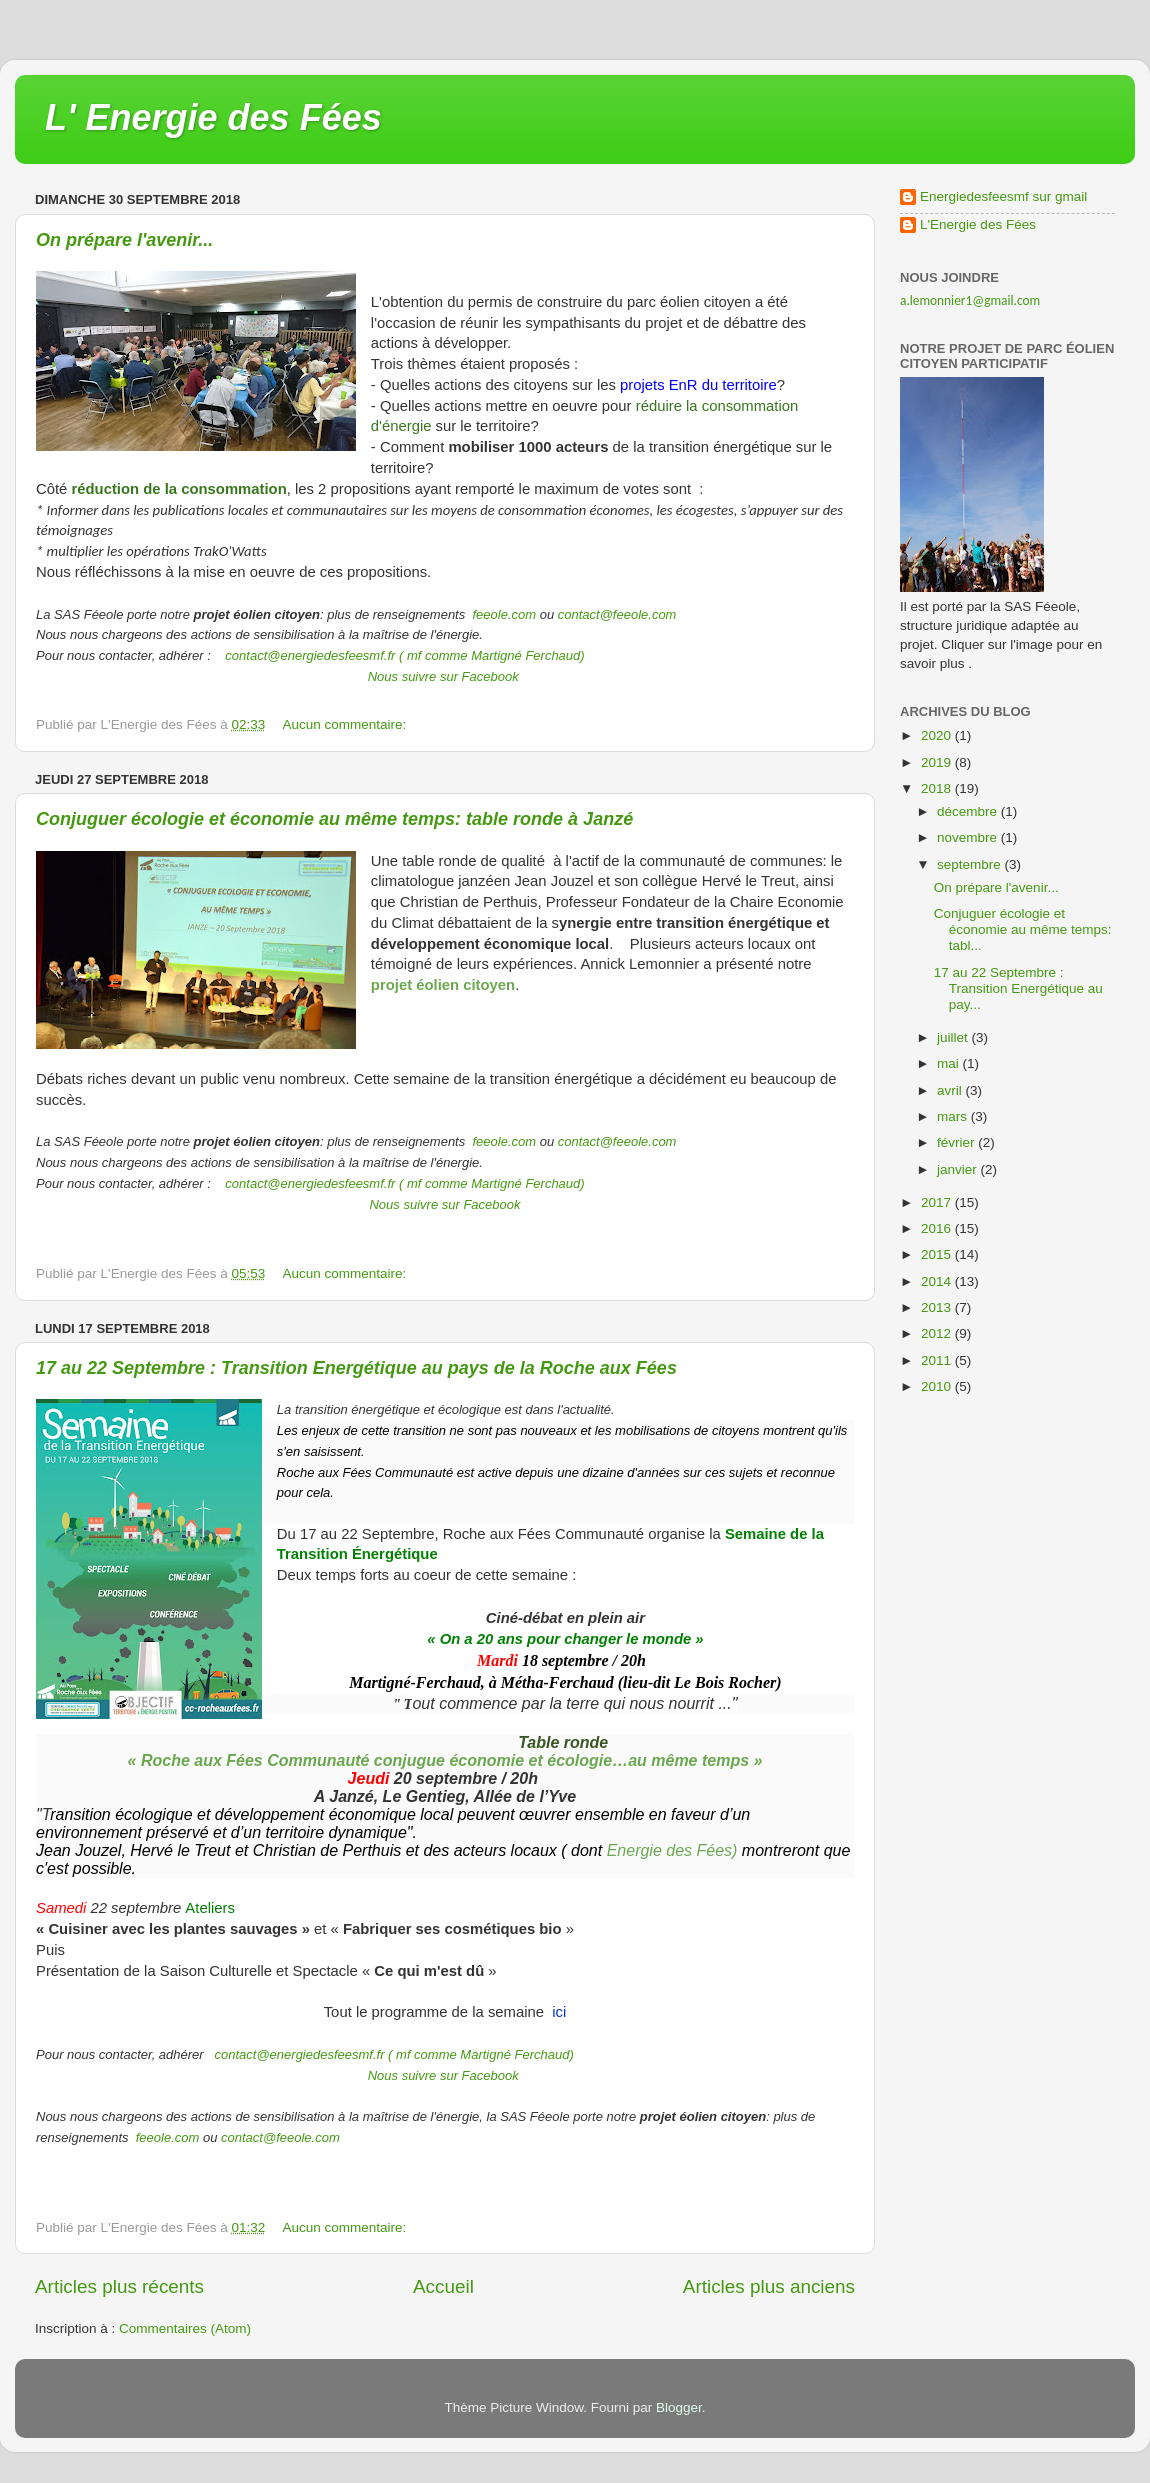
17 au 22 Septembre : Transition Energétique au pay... (1018, 988)
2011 (938, 1360)
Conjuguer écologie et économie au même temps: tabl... (1023, 929)
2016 (938, 1228)
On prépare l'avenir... (124, 240)
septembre (971, 864)
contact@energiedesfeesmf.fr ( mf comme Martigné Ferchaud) (404, 655)
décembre (969, 811)
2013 (938, 1307)
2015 (938, 1254)
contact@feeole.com (617, 614)
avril (951, 1090)
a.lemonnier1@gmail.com (970, 300)
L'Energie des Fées (978, 224)
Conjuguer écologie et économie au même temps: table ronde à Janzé (334, 819)
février (957, 1142)
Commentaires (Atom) (185, 2328)
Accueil (443, 2286)
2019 (938, 762)
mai (950, 1063)
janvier (959, 1169)
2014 (938, 1281)
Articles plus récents (119, 2286)
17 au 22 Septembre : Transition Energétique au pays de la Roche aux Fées (356, 1368)
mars (954, 1116)
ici (559, 2012)
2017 (938, 1202)
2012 (938, 1333)
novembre (969, 837)
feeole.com (502, 614)
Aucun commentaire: (347, 724)
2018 (938, 788)
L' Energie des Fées (213, 117)
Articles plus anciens (769, 2286)
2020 (938, 735)
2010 (938, 1386)
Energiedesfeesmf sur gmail (1003, 196)
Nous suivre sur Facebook (443, 676)
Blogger (679, 2407)
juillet (954, 1037)
